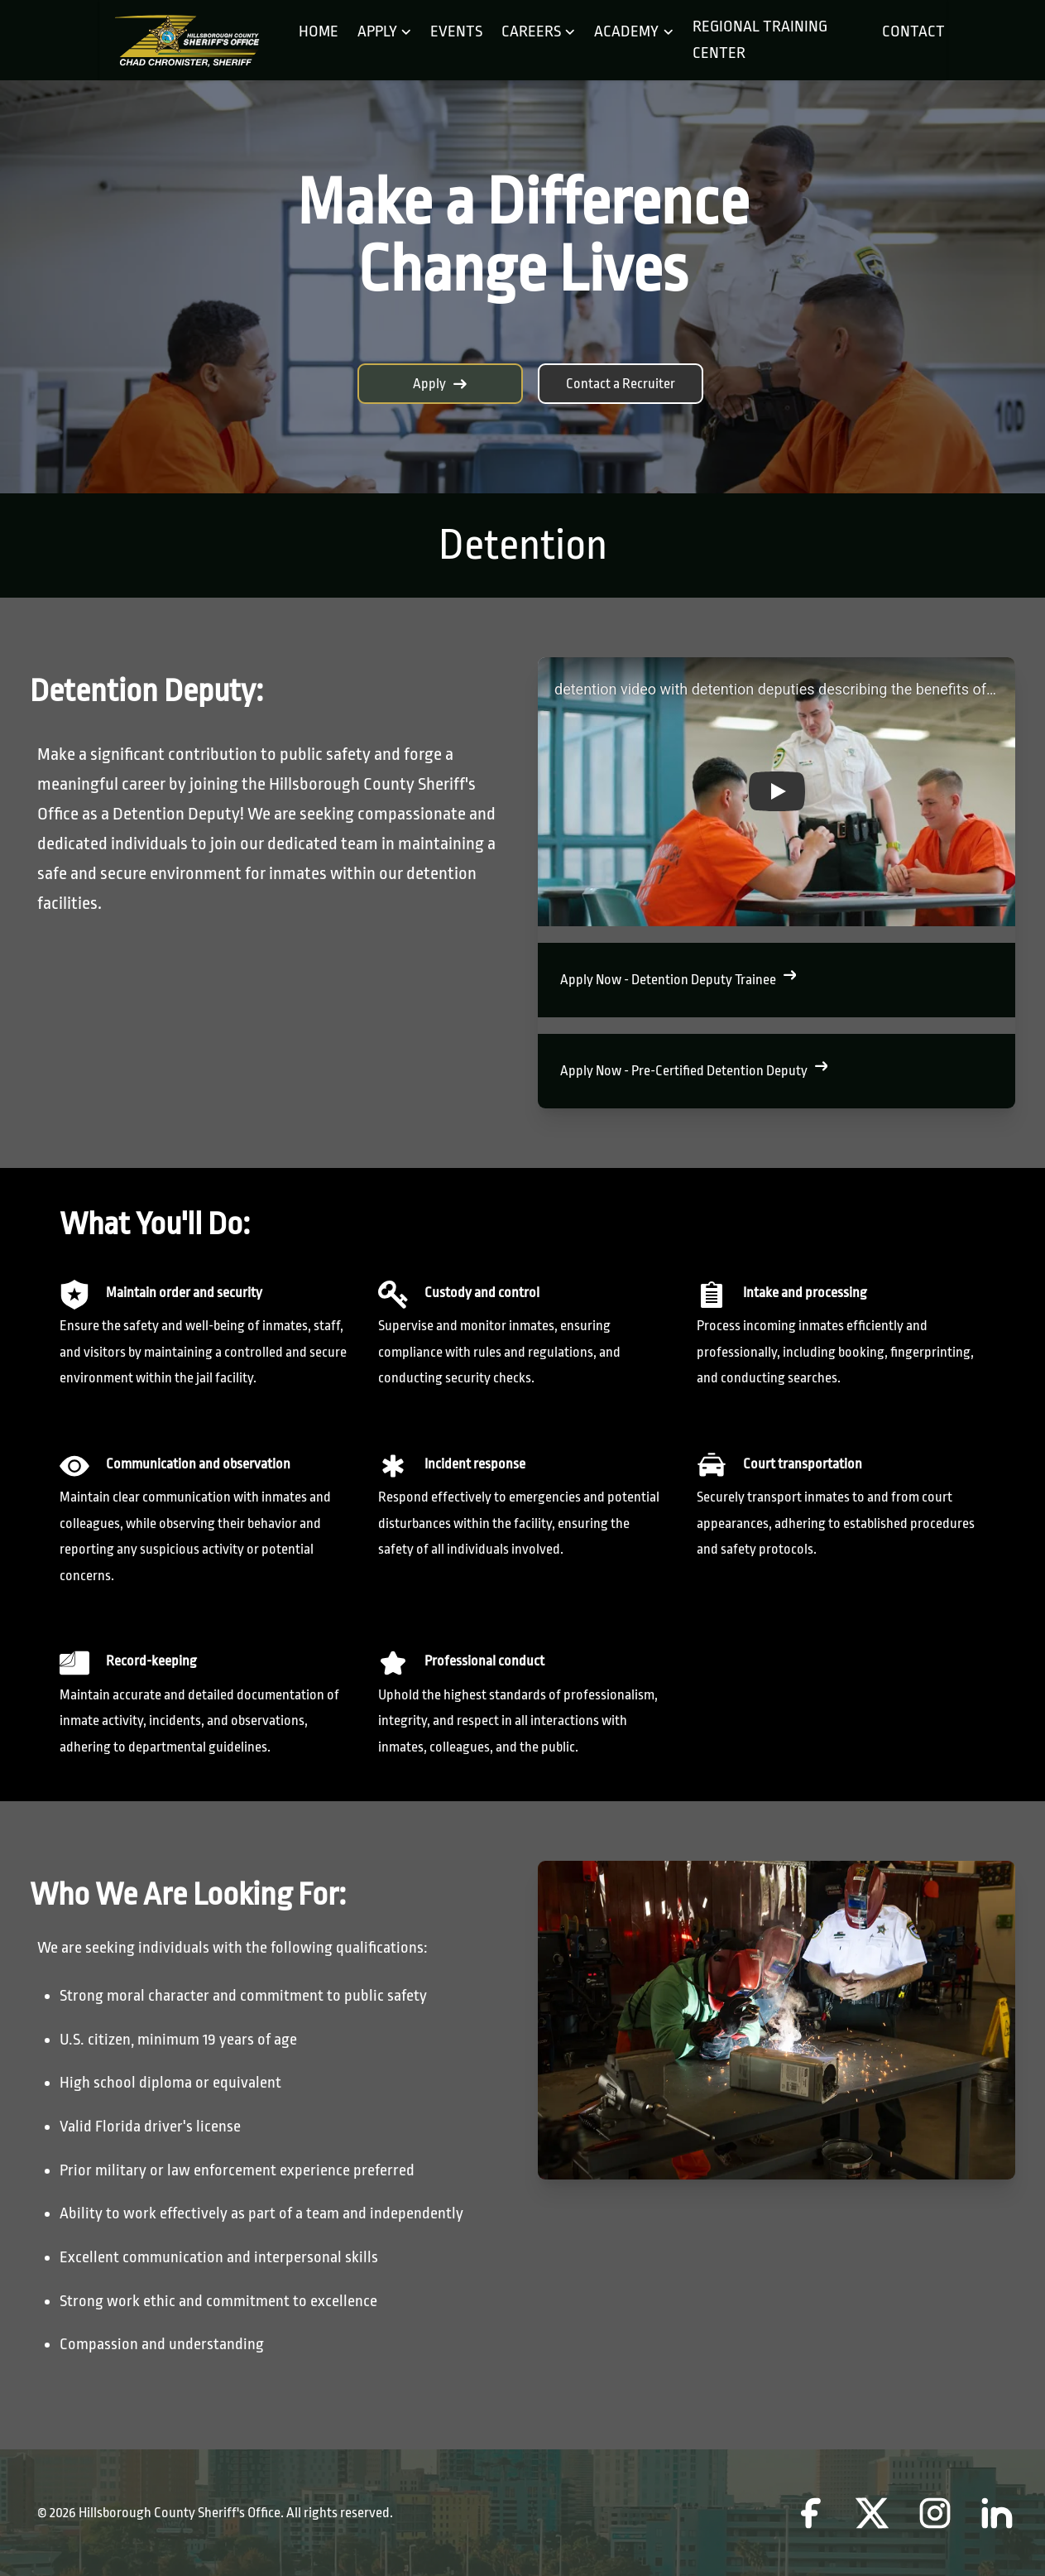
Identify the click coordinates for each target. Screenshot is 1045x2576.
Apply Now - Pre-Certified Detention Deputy (694, 1069)
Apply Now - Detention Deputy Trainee (678, 978)
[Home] (186, 41)
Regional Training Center (760, 39)
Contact (910, 31)
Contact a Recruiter (620, 384)
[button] (777, 791)
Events (456, 31)
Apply (440, 384)
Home (318, 31)
